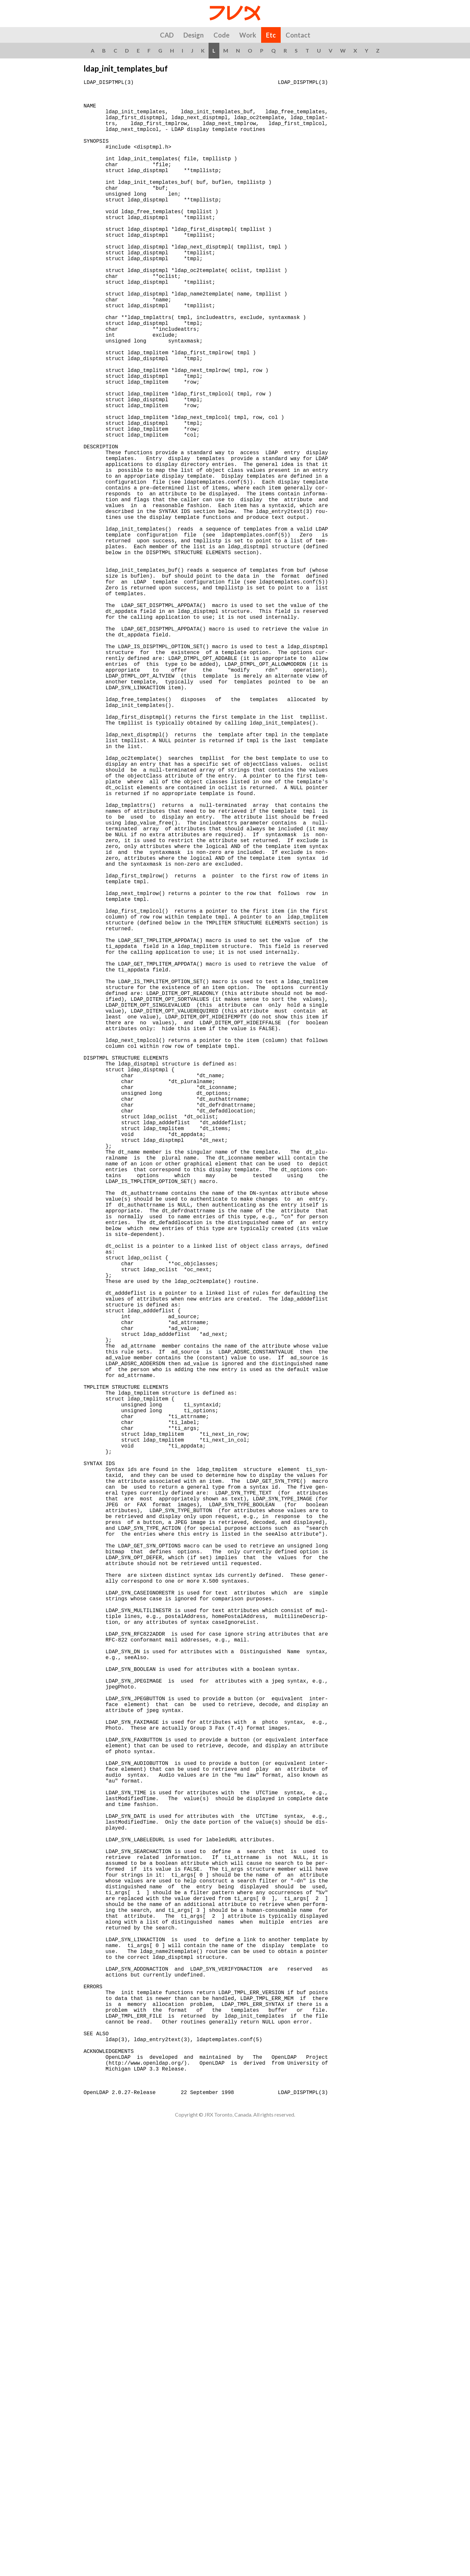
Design (193, 35)
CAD (167, 35)
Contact (298, 35)
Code (221, 35)
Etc (271, 35)
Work (247, 35)
